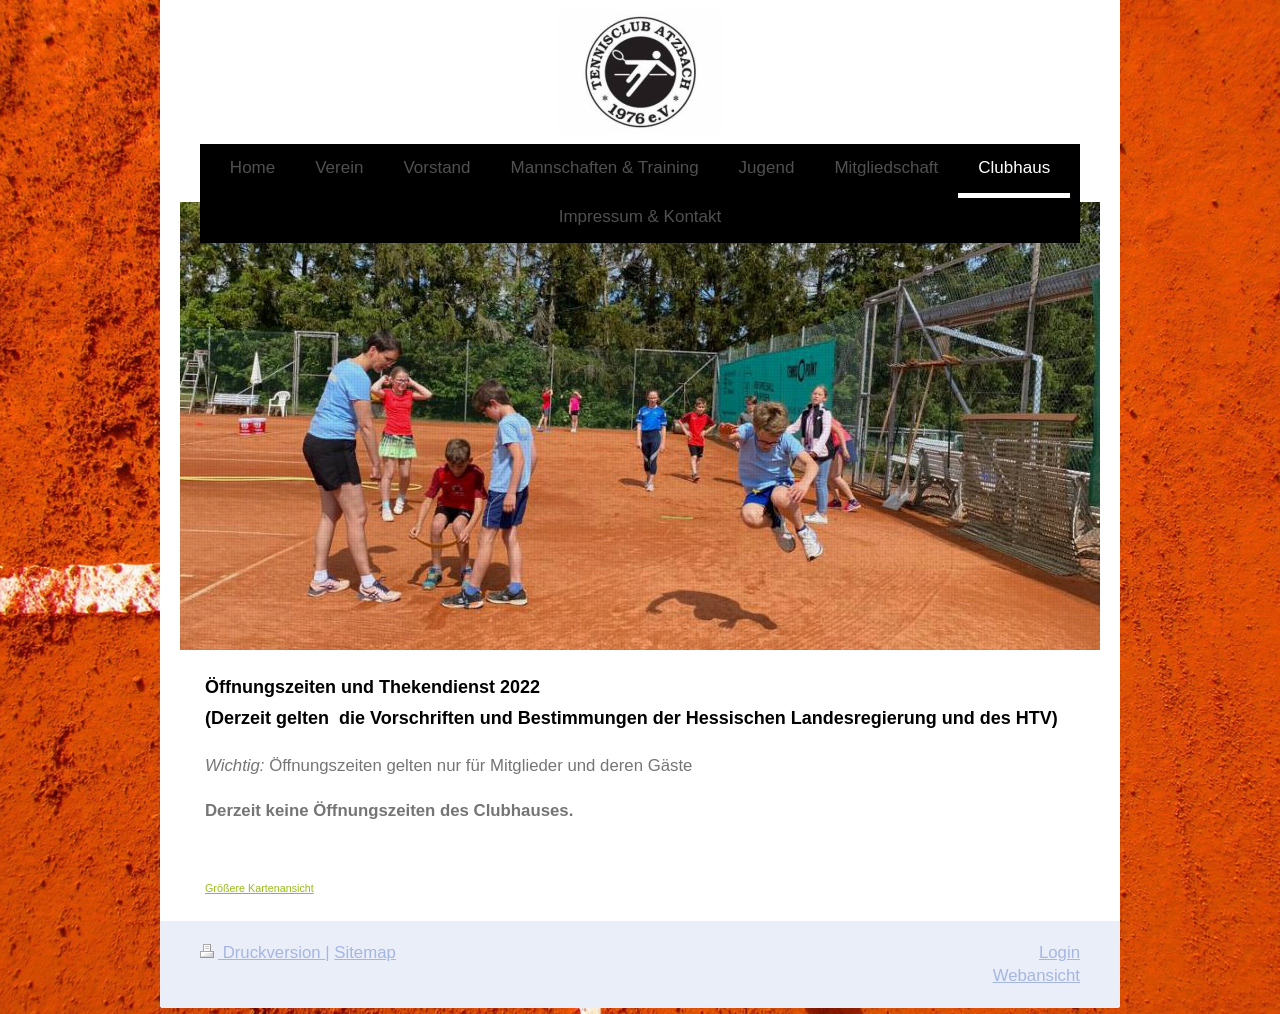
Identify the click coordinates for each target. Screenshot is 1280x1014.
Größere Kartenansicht (259, 888)
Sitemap (365, 952)
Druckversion (262, 952)
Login (1059, 952)
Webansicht (1036, 975)
